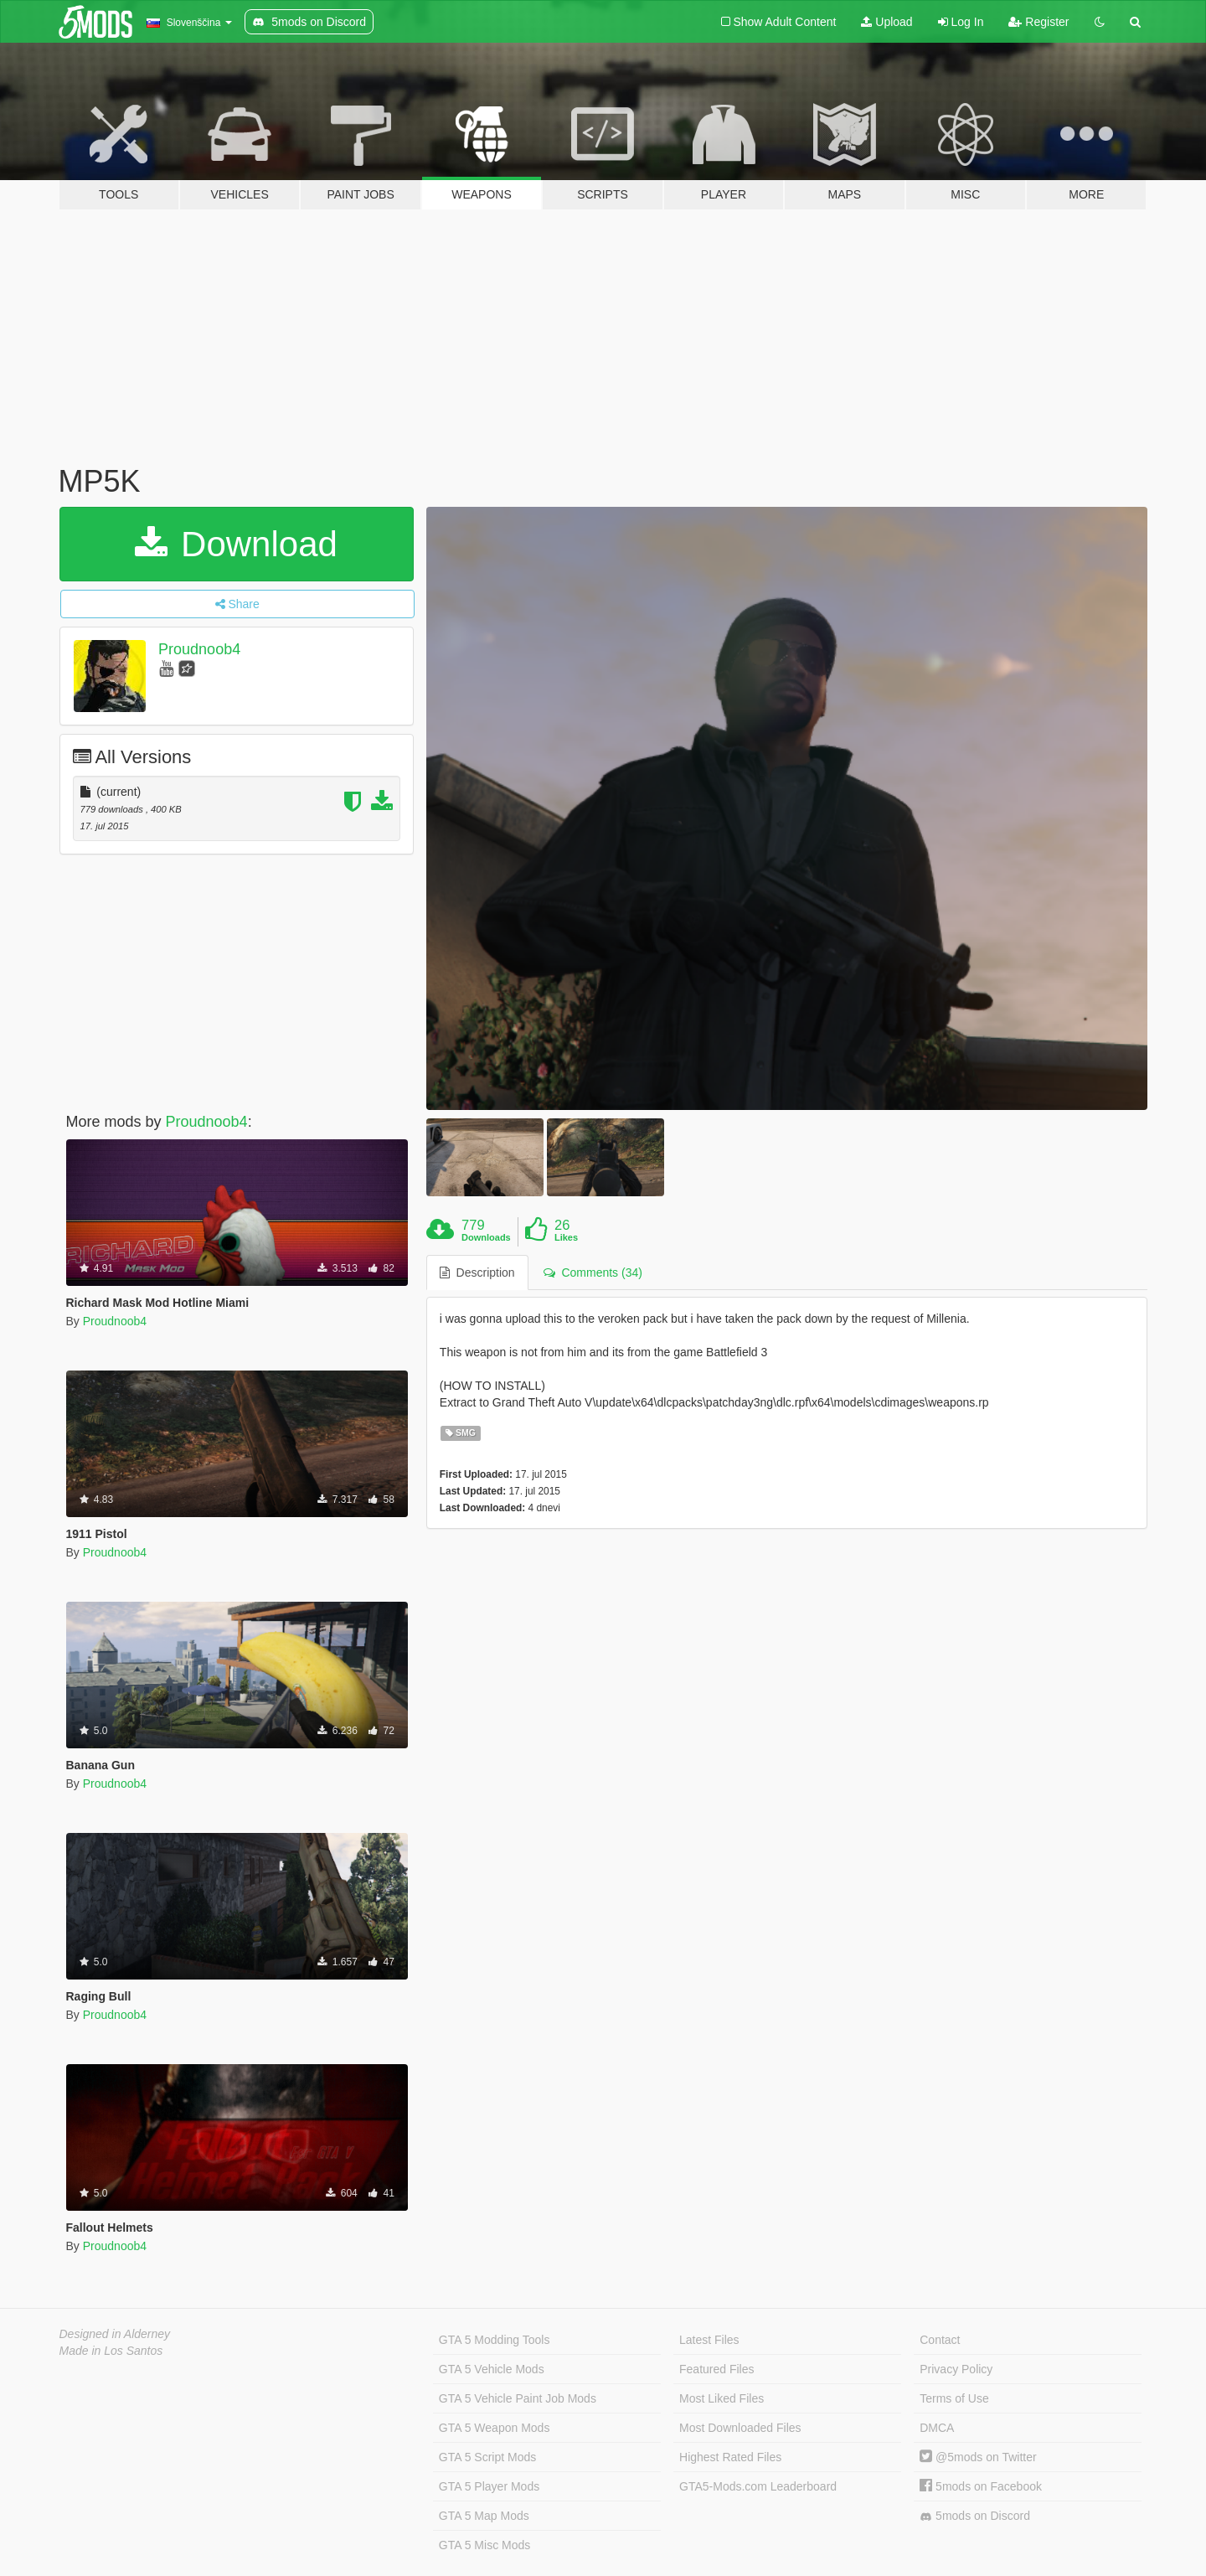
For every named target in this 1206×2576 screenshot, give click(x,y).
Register (1038, 21)
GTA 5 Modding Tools (494, 2339)
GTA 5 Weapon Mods (494, 2427)
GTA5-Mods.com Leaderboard (758, 2486)
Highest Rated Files (730, 2457)
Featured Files (716, 2369)
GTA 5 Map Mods (484, 2515)
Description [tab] (477, 1272)
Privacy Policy (956, 2369)
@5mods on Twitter (978, 2457)
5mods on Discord (975, 2516)
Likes (566, 1237)
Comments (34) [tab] (593, 1272)
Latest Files (709, 2339)
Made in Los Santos (111, 2350)
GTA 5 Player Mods (489, 2486)
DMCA (937, 2427)
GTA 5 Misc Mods (484, 2545)
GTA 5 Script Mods (487, 2457)
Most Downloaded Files (740, 2427)
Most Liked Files (721, 2398)
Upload (886, 21)
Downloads (486, 1237)
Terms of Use (954, 2398)
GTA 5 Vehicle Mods (491, 2369)
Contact (940, 2339)
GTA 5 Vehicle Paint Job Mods (517, 2398)
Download (236, 544)
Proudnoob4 (199, 649)
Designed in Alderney (115, 2334)
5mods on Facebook (981, 2486)
